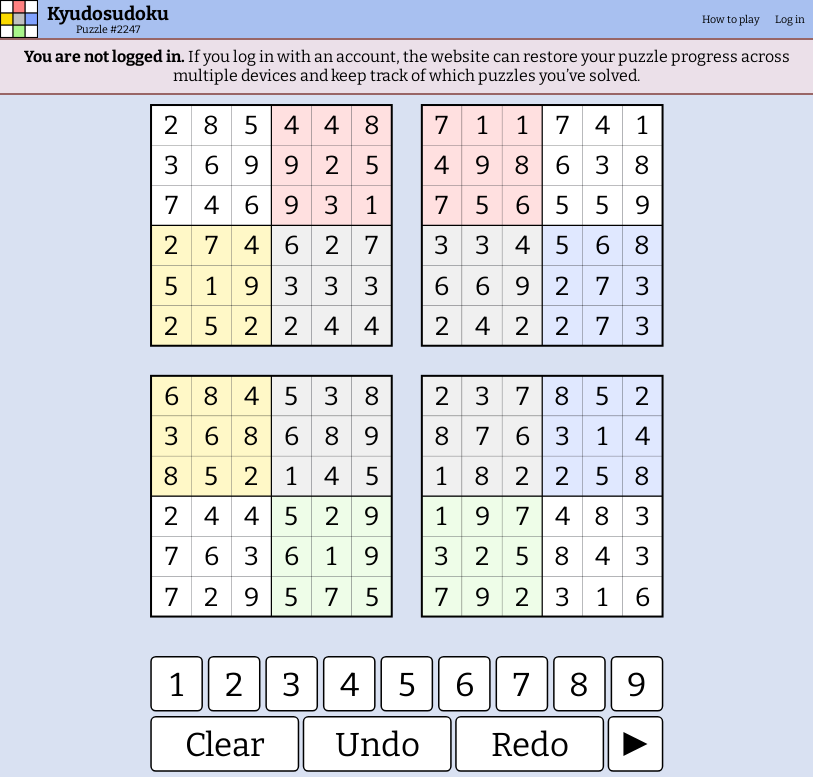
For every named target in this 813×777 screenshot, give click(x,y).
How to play (731, 19)
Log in (790, 19)
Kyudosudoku (108, 14)
